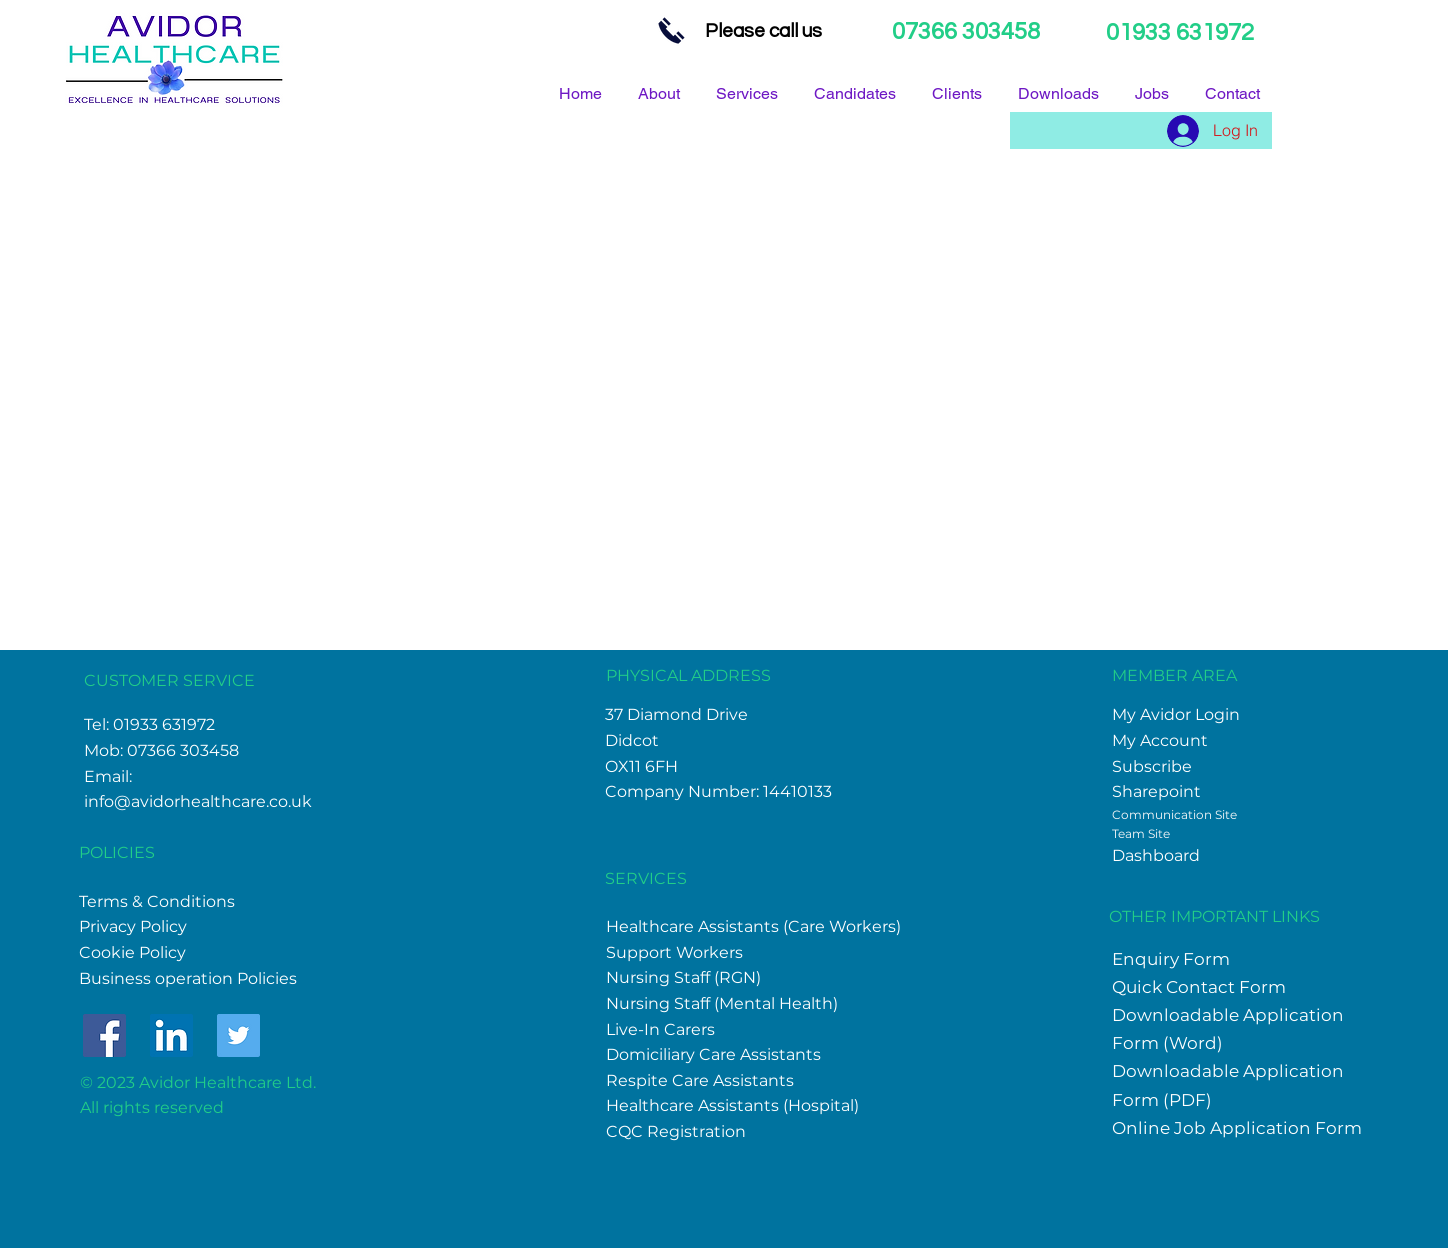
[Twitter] (238, 1035)
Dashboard (1156, 855)
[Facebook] (104, 1035)
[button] (1061, 93)
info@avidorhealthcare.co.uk (198, 801)
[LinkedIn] (171, 1035)
